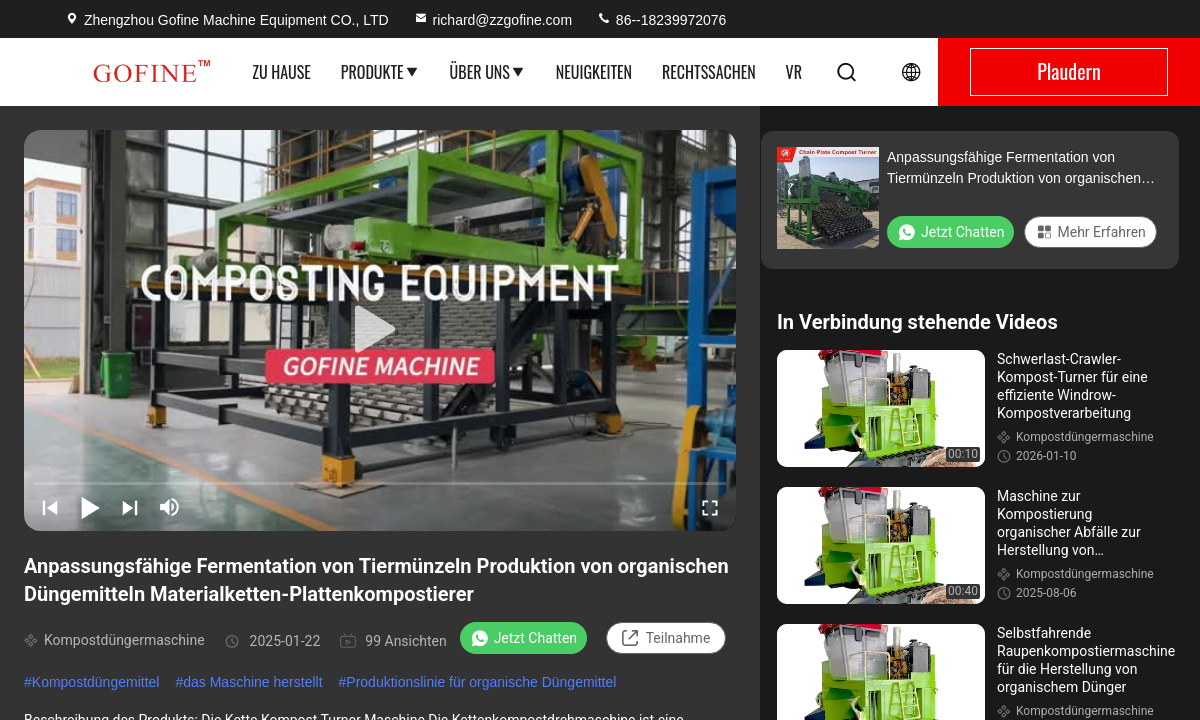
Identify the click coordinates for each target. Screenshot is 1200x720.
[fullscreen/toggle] (710, 507)
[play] (380, 330)
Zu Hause (281, 72)
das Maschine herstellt (252, 682)
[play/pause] (90, 507)
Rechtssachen (709, 72)
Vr (794, 72)
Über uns (488, 72)
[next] (130, 507)
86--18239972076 (661, 20)
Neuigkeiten (594, 72)
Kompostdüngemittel (96, 682)
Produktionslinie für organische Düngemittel (481, 682)
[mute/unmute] (170, 507)
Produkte (380, 72)
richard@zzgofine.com (493, 20)
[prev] (50, 507)
